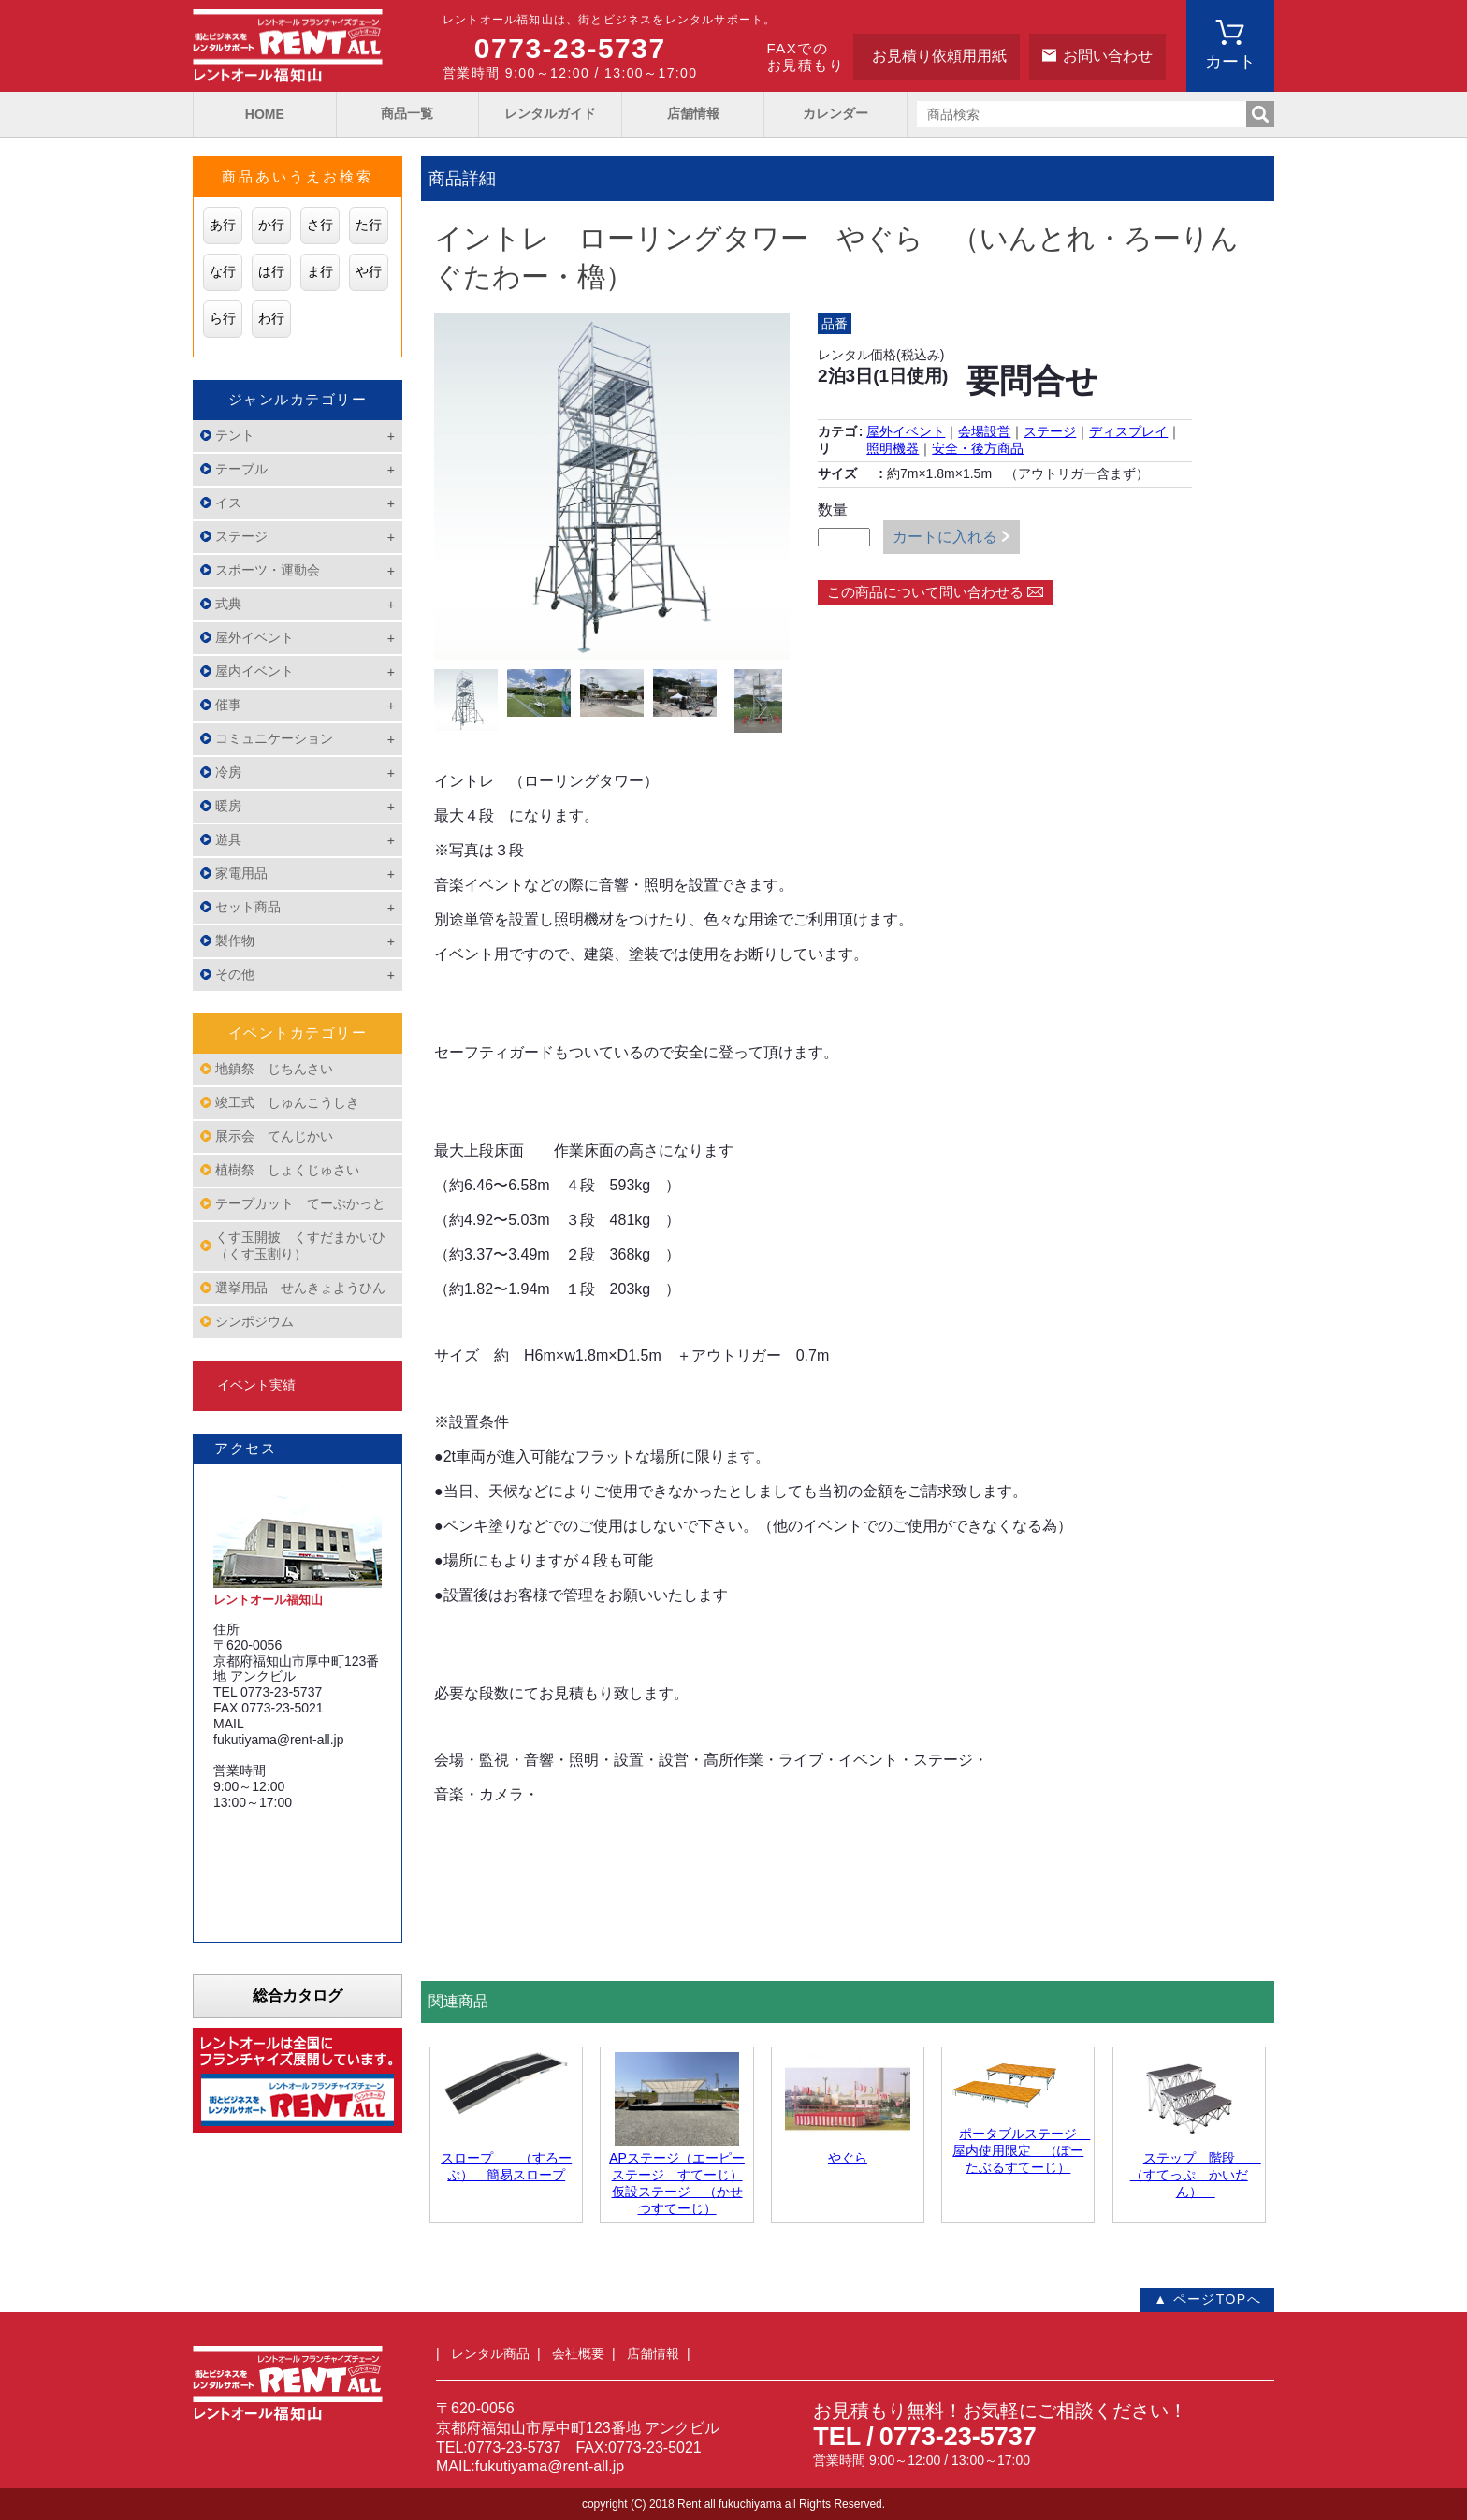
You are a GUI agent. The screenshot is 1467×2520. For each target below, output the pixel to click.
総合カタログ (297, 1995)
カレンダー (835, 113)
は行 (271, 271)
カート (1230, 61)
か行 (271, 224)
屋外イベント (905, 431)
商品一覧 (407, 113)
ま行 (320, 271)
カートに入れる (945, 537)
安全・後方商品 (978, 448)
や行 (369, 271)
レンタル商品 (490, 2353)
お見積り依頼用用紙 (939, 56)
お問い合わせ (1108, 56)
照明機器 (892, 448)
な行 (223, 271)
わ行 (271, 318)
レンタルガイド (550, 113)
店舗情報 (693, 113)
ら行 (223, 318)
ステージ (1050, 431)
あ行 (223, 224)
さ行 (320, 224)
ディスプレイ (1128, 431)
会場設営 (984, 431)
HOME (264, 114)
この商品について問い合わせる (925, 592)
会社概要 (578, 2353)
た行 (369, 224)
